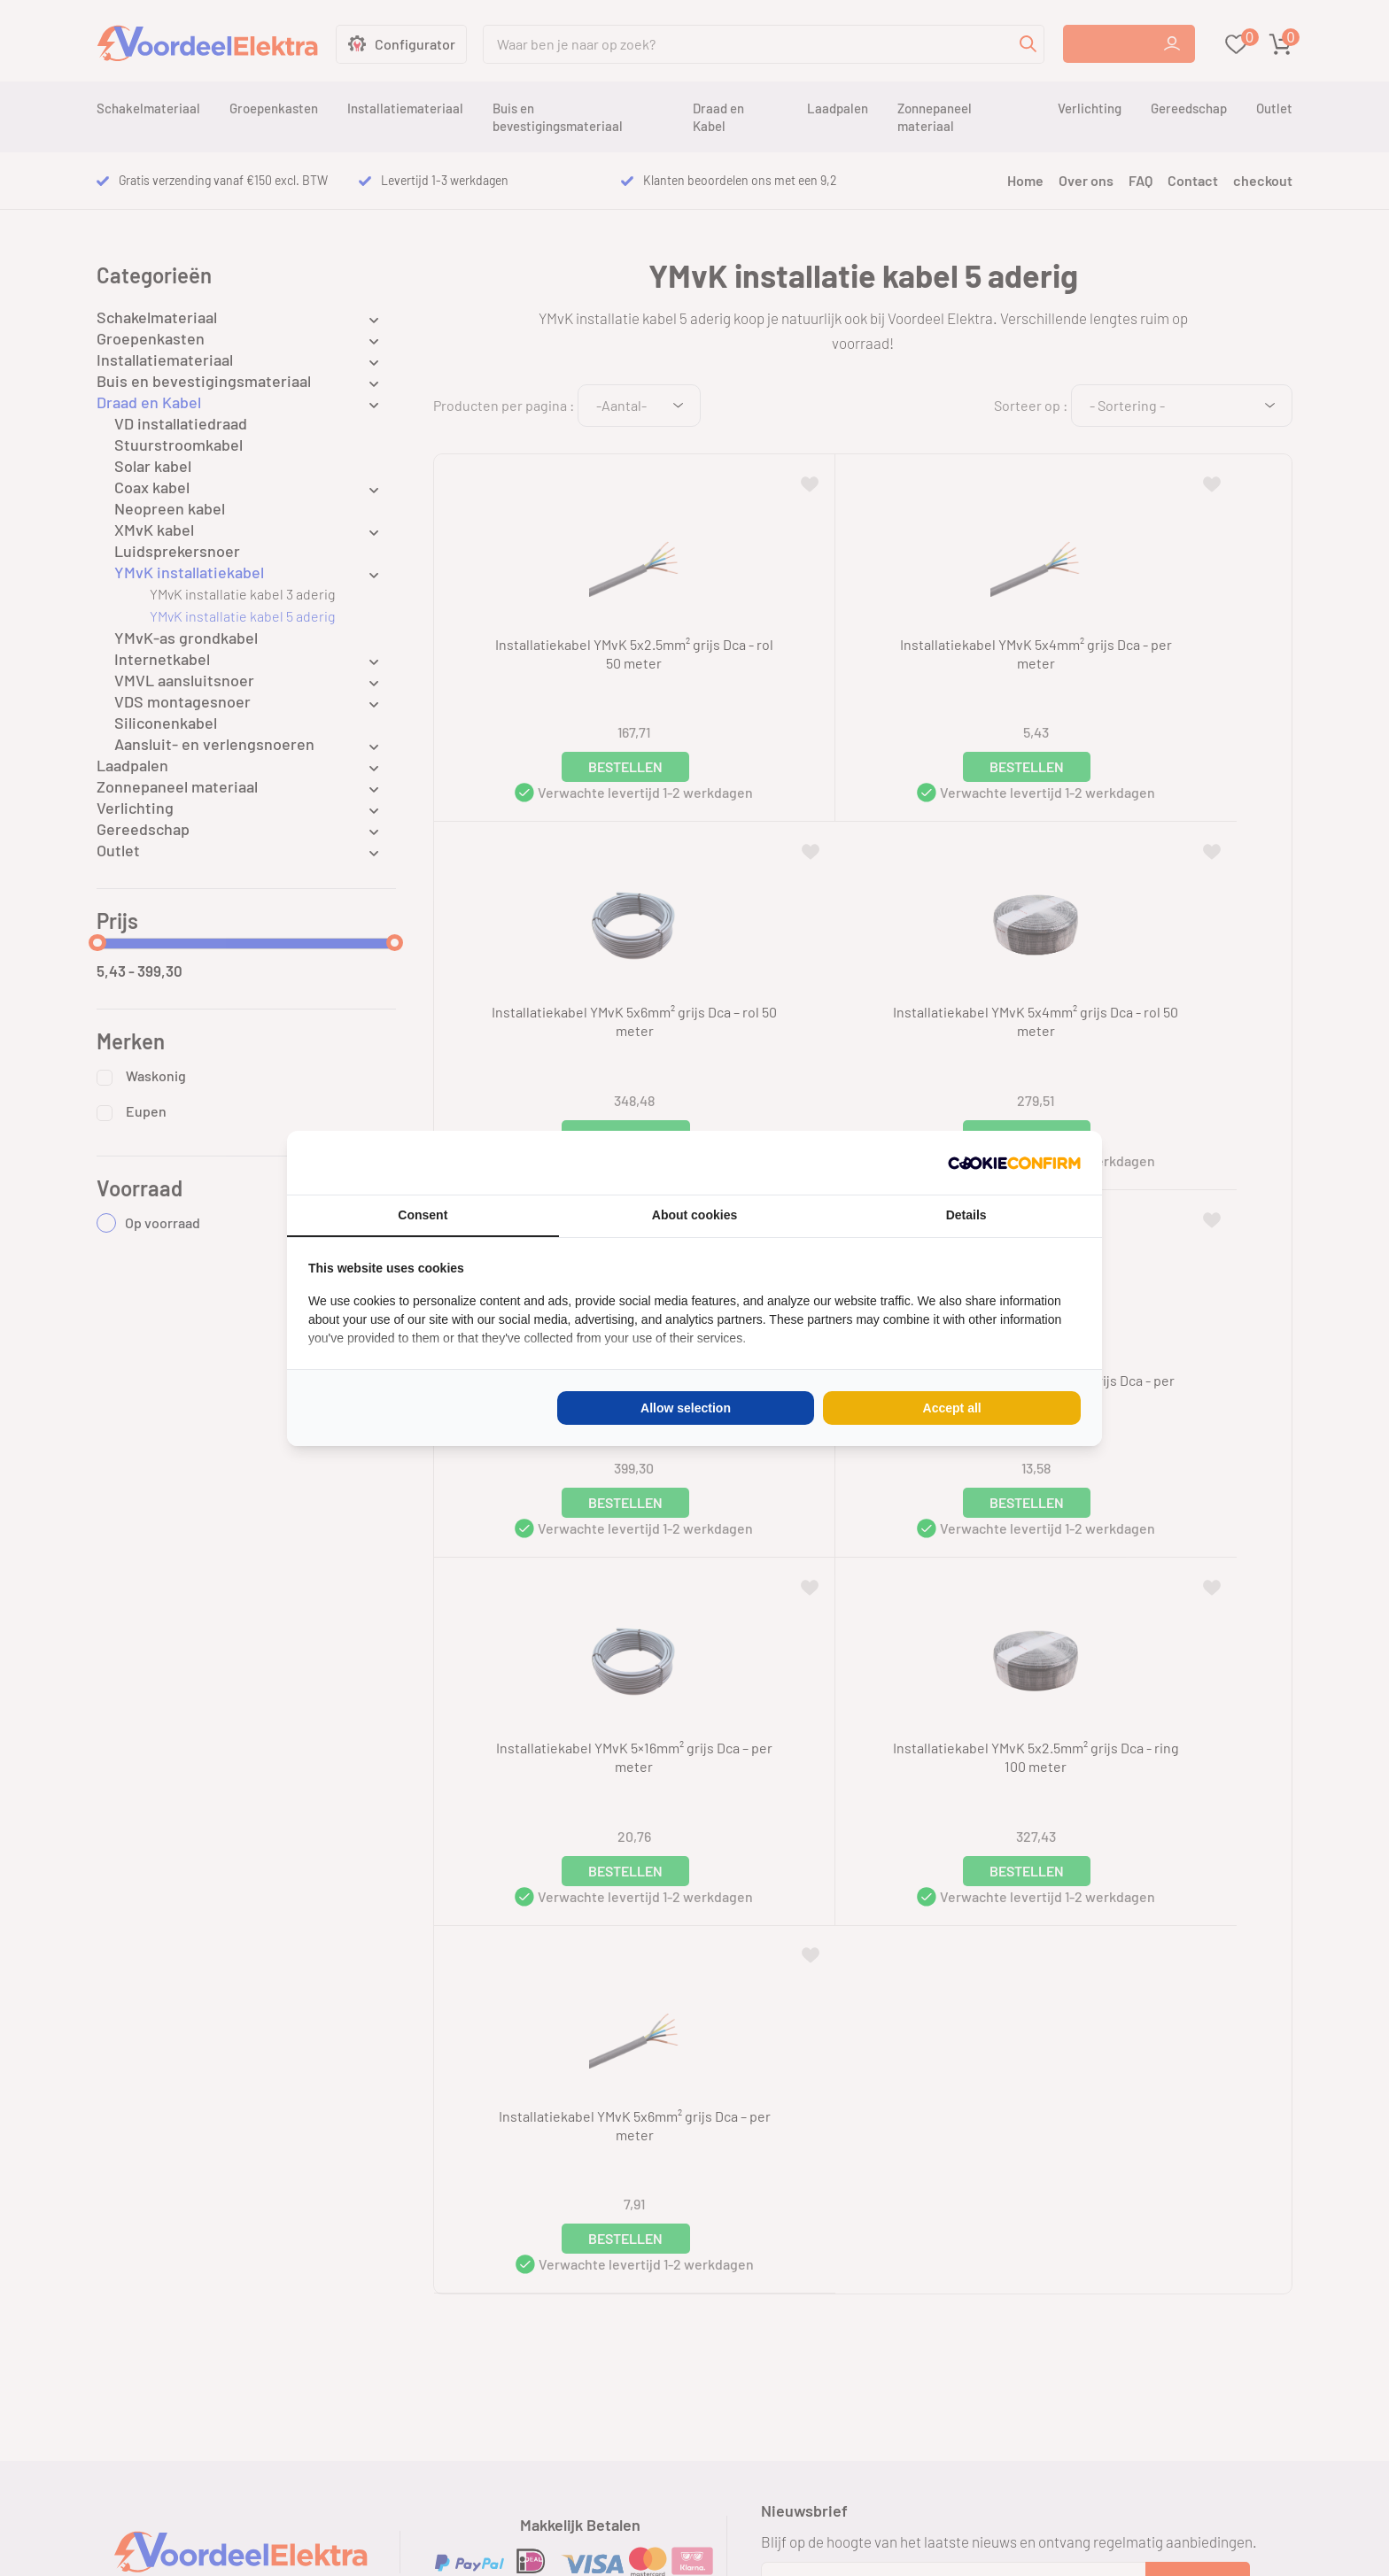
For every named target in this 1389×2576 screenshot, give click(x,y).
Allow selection (685, 1408)
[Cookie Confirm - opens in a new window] (1014, 1162)
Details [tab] (966, 1215)
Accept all (952, 1408)
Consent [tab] (422, 1215)
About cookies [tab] (694, 1215)
